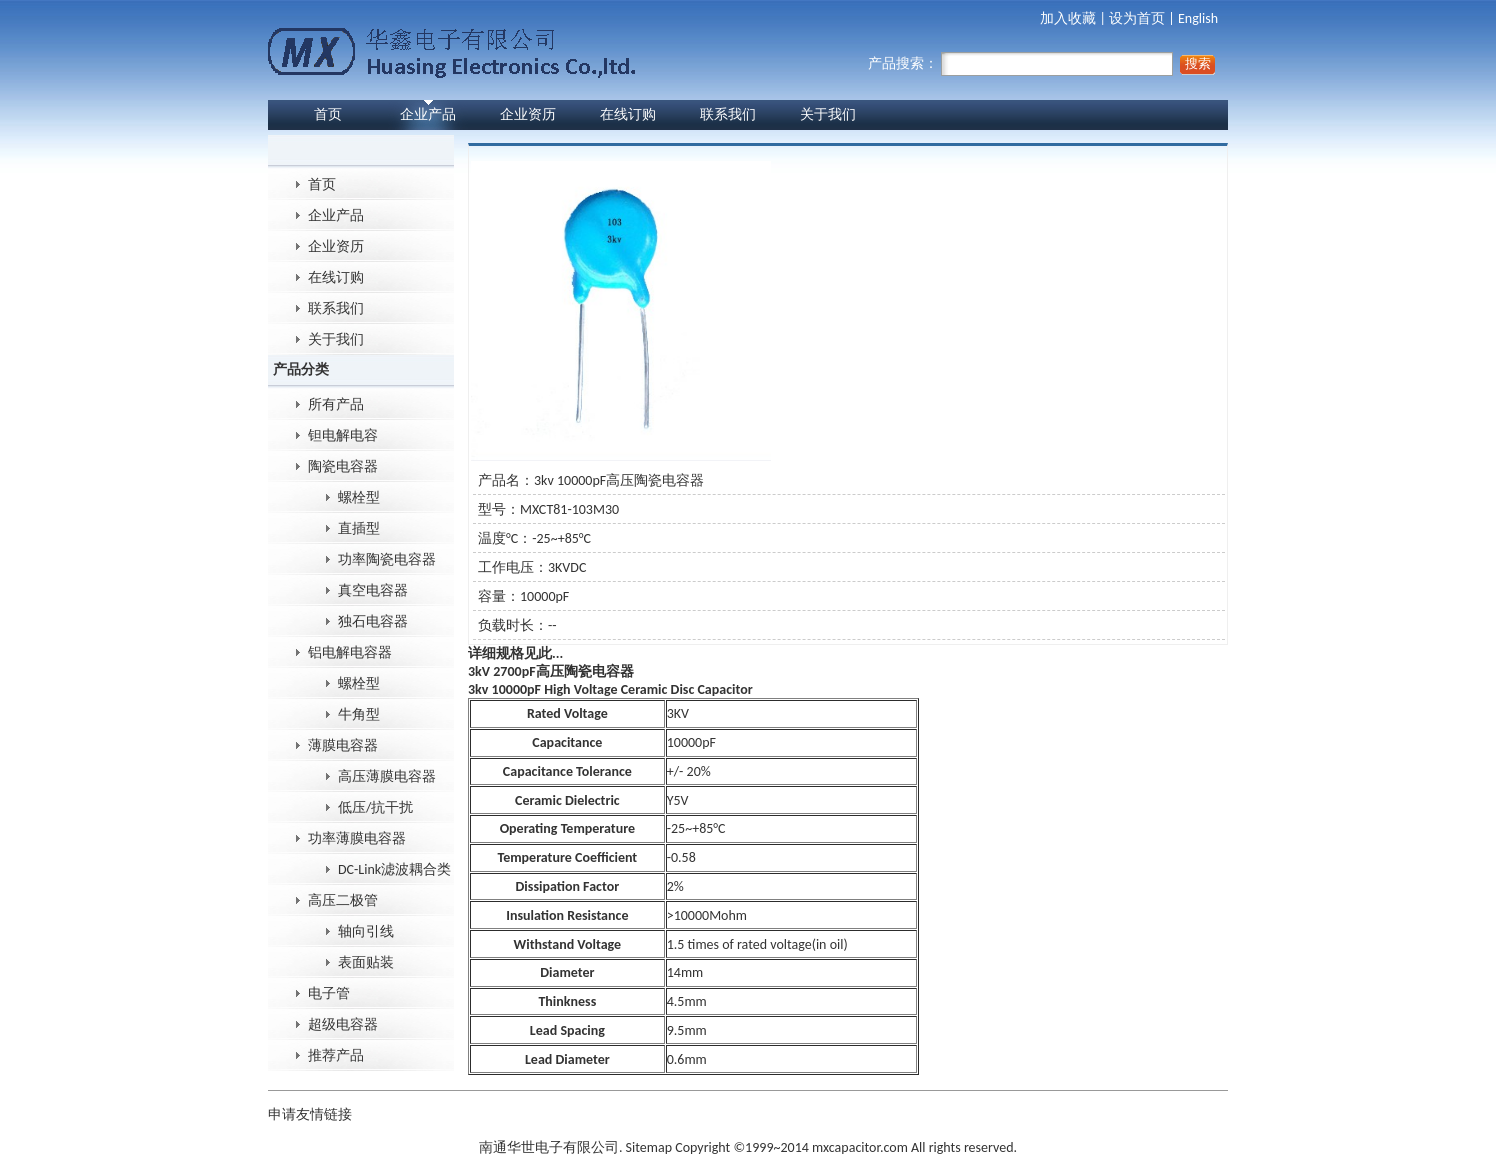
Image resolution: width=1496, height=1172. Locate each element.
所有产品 (336, 404)
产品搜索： (1020, 63)
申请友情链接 (310, 1114)
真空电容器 (373, 590)
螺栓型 (359, 497)
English (1198, 18)
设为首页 (1137, 18)
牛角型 (359, 714)
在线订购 (628, 114)
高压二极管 (343, 900)
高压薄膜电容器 (387, 776)
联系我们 (728, 114)
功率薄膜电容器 (357, 838)
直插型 (359, 528)
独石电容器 (373, 621)
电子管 (329, 993)
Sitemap (649, 1147)
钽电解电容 (343, 435)
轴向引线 (366, 931)
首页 (328, 114)
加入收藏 (1068, 18)
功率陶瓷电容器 (387, 559)
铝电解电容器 (350, 652)
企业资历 (528, 114)
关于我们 (828, 114)
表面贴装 (366, 962)
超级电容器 (343, 1024)
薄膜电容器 (343, 745)
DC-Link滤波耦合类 (394, 869)
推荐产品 (336, 1055)
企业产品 (428, 114)
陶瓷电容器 (343, 466)
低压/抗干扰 (375, 807)
